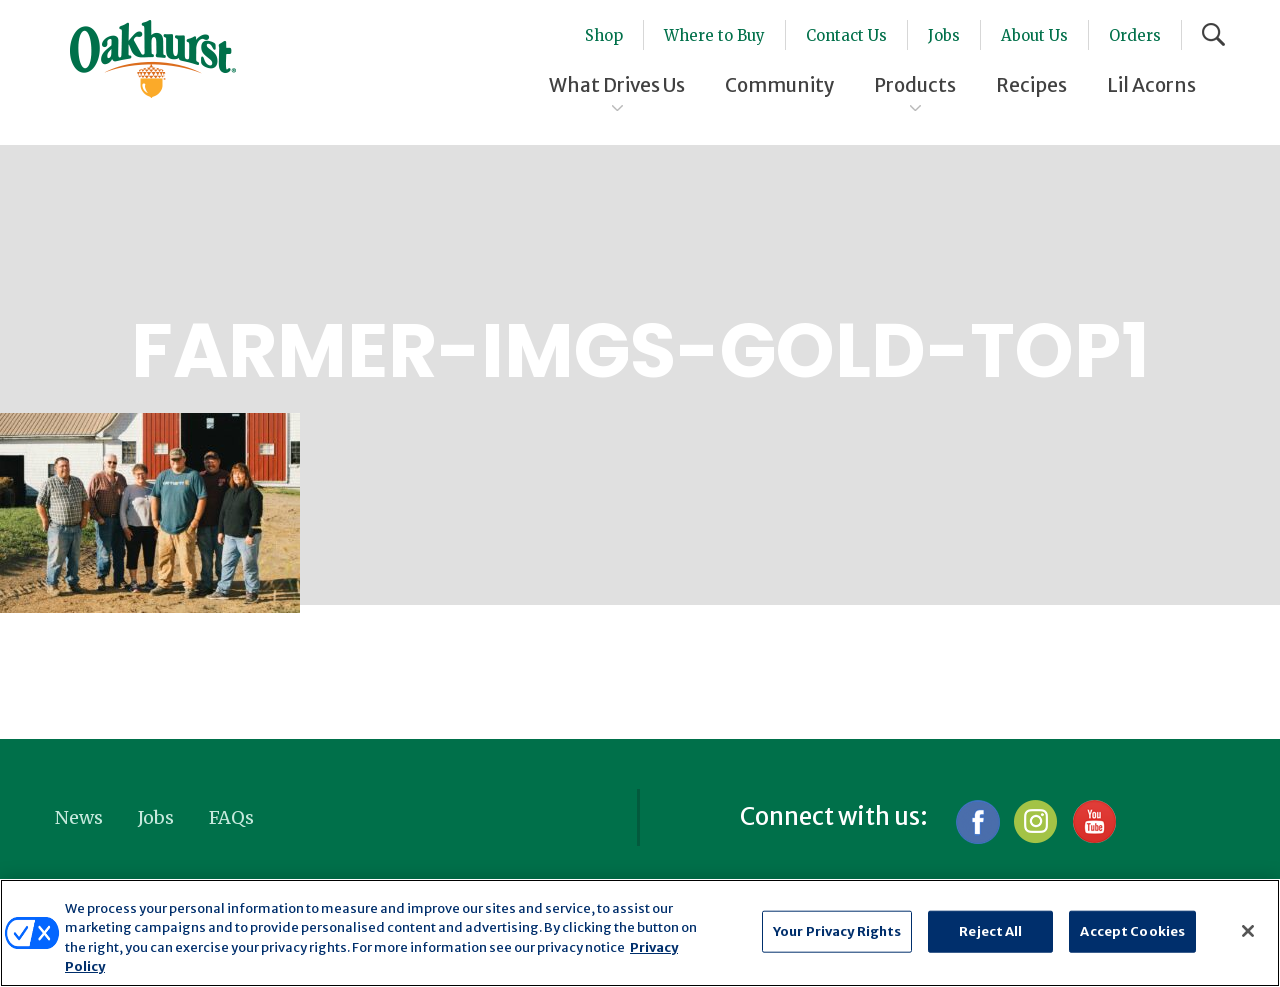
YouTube (1093, 821)
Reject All (990, 931)
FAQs (231, 817)
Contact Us (846, 35)
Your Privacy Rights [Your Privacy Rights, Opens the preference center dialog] (837, 931)
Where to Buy (714, 35)
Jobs (944, 35)
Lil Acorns (1151, 85)
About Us (1034, 35)
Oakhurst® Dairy (153, 59)
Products (915, 85)
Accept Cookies (1132, 931)
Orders (1135, 35)
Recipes (1031, 85)
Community (779, 85)
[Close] (1248, 931)
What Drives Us (617, 85)
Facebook (977, 821)
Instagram (1035, 821)
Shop (604, 35)
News (79, 817)
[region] (640, 933)
